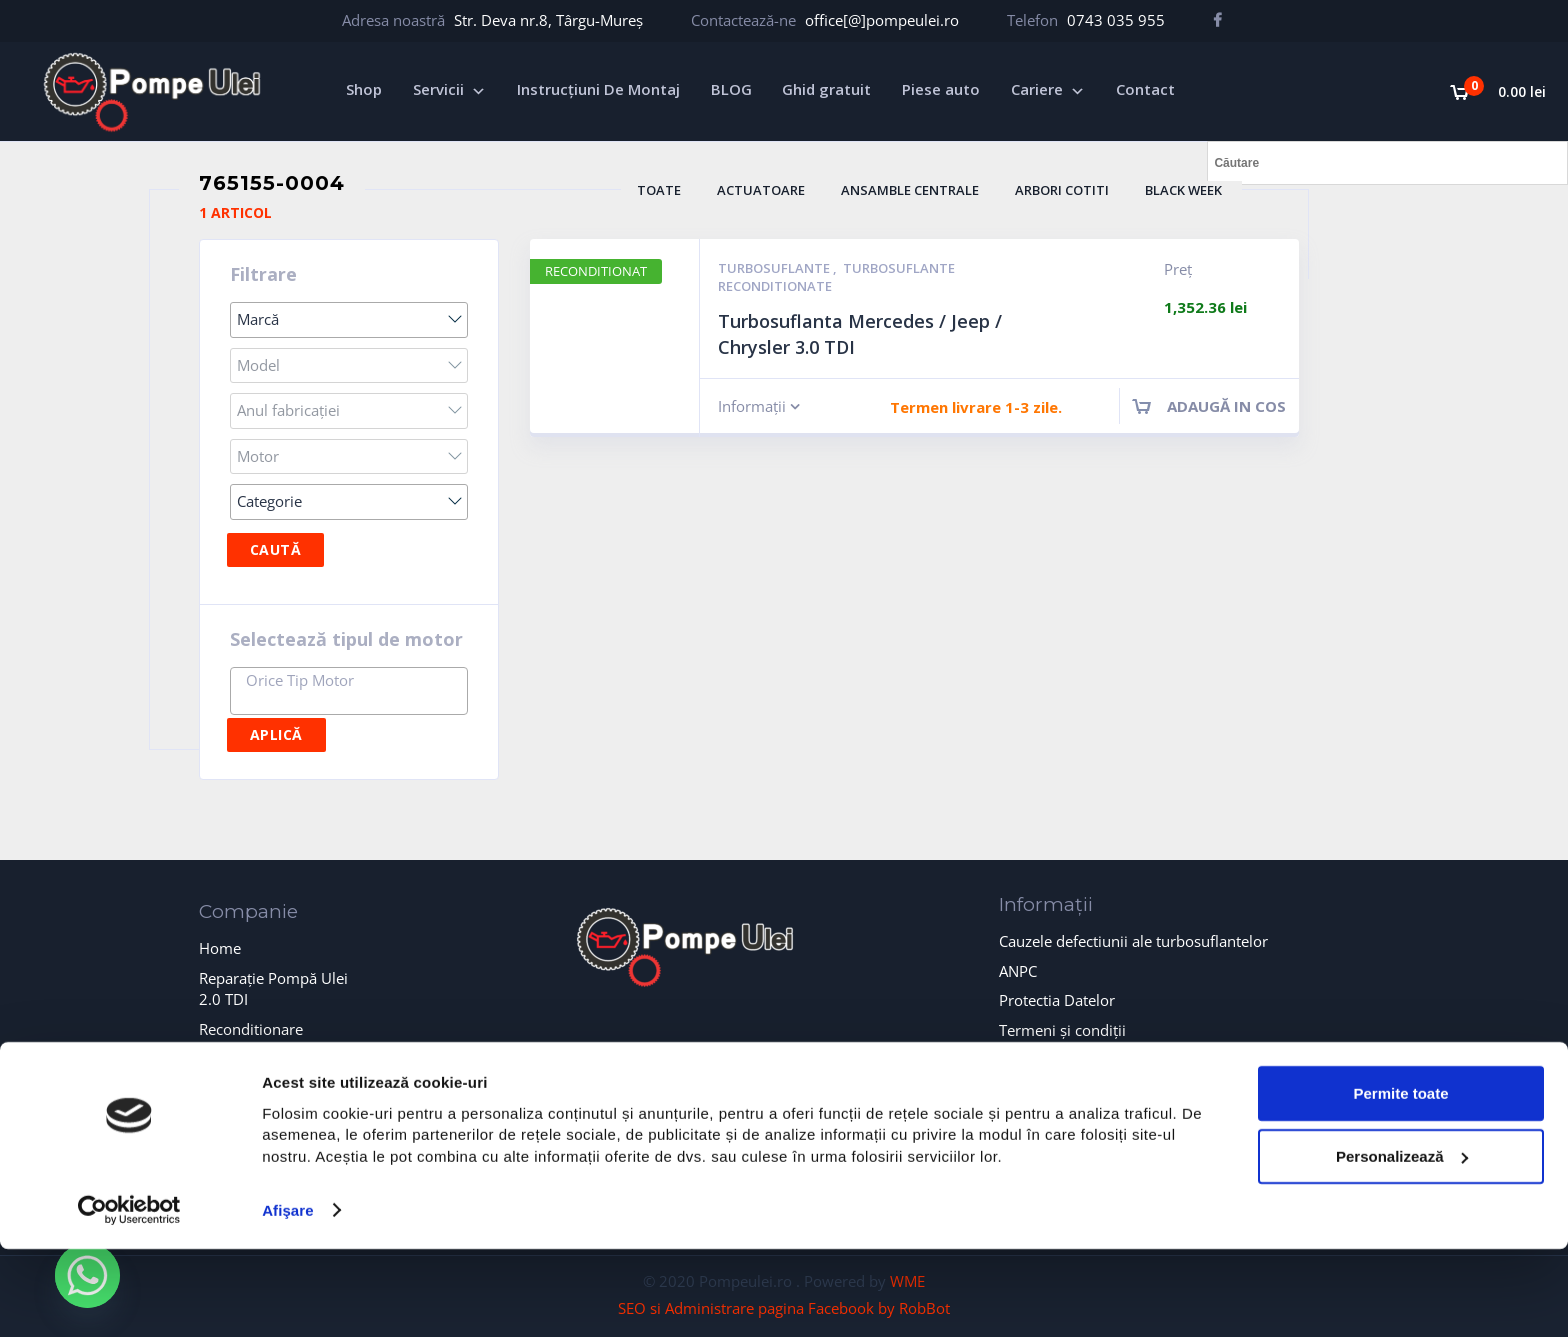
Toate (659, 190)
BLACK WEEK (1183, 190)
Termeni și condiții (1062, 1030)
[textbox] (354, 680)
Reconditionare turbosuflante (251, 1039)
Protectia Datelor (1057, 1000)
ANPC (1018, 971)
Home (220, 948)
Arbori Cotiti (1062, 190)
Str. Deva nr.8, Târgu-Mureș (548, 20)
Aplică (276, 734)
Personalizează (1402, 1243)
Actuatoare (761, 190)
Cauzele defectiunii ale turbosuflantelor (1133, 941)
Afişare (288, 1297)
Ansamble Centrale (910, 190)
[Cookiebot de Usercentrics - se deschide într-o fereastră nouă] (129, 1298)
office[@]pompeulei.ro (882, 20)
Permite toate (1400, 1180)
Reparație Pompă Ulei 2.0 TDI (273, 988)
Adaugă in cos (1226, 406)
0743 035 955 (1116, 20)
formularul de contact (785, 1050)
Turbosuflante (775, 268)
